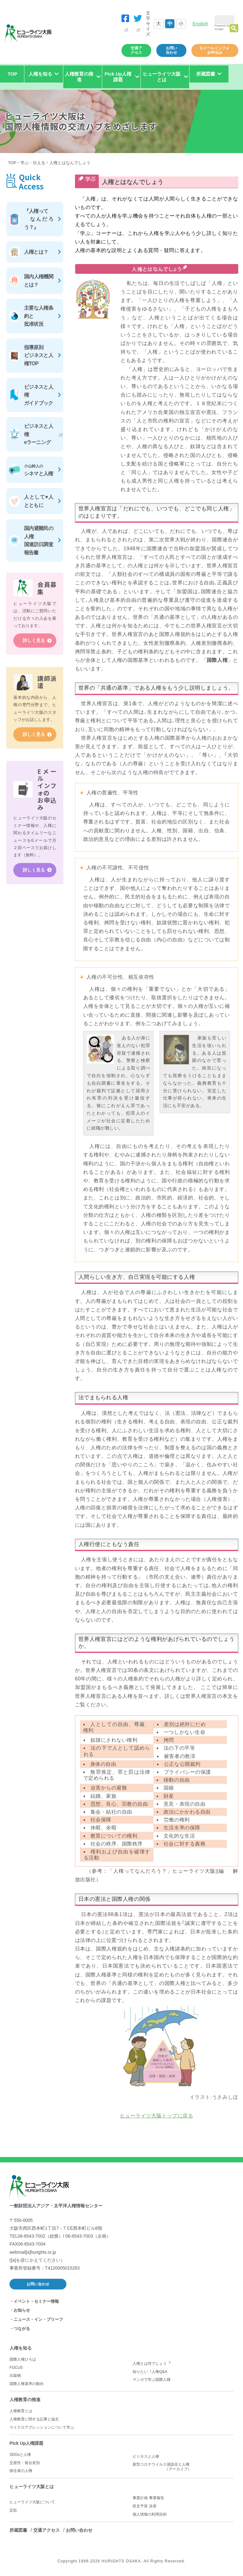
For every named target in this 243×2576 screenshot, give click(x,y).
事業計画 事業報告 (148, 2498)
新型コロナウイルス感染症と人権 (183, 2467)
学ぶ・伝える (33, 162)
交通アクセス (136, 50)
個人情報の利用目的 (150, 2514)
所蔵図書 (18, 2530)
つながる (22, 2328)
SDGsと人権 (20, 2454)
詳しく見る (34, 641)
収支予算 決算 (144, 2506)
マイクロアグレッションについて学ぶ (41, 2427)
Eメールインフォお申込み (214, 50)
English (200, 23)
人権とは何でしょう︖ (152, 2363)
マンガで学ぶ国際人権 (152, 2379)
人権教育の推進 (24, 2399)
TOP (12, 74)
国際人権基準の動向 (26, 2384)
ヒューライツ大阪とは (31, 2486)
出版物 (15, 2375)
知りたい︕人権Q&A (150, 2372)
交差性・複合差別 (24, 2463)
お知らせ (22, 2310)
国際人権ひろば (22, 2359)
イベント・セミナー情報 (36, 2301)
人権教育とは (20, 2411)
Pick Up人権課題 (26, 2443)
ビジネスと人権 (146, 2456)
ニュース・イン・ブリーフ (38, 2319)
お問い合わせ (171, 50)
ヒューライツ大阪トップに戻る (156, 2115)
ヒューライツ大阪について (32, 2502)
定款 (13, 2510)
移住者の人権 (20, 2470)
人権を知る (20, 2348)
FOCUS (16, 2367)
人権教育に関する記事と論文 (34, 2419)
